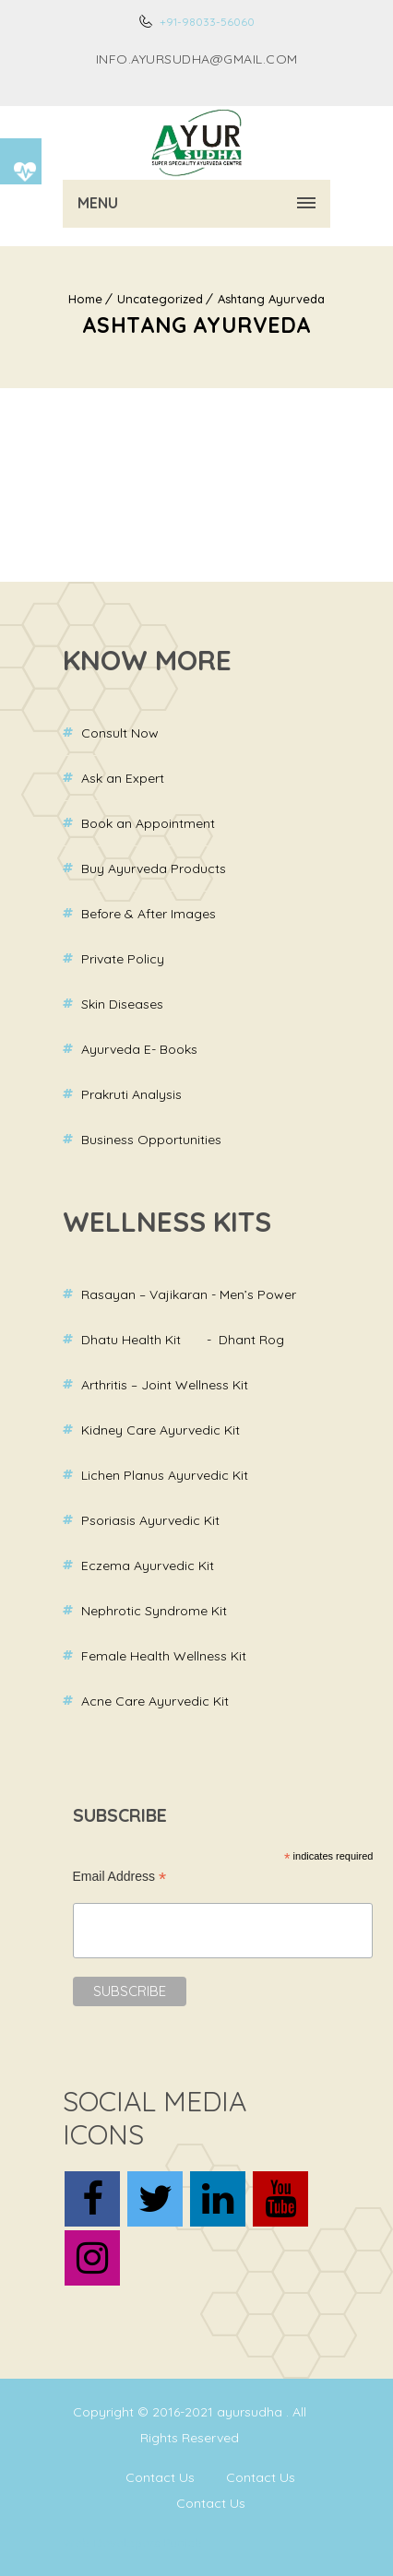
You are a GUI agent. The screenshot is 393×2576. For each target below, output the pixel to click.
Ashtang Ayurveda (271, 298)
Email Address (120, 1876)
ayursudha (251, 2412)
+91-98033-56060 (206, 22)
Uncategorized (160, 298)
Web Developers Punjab (132, 2542)
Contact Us (160, 2477)
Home (85, 298)
